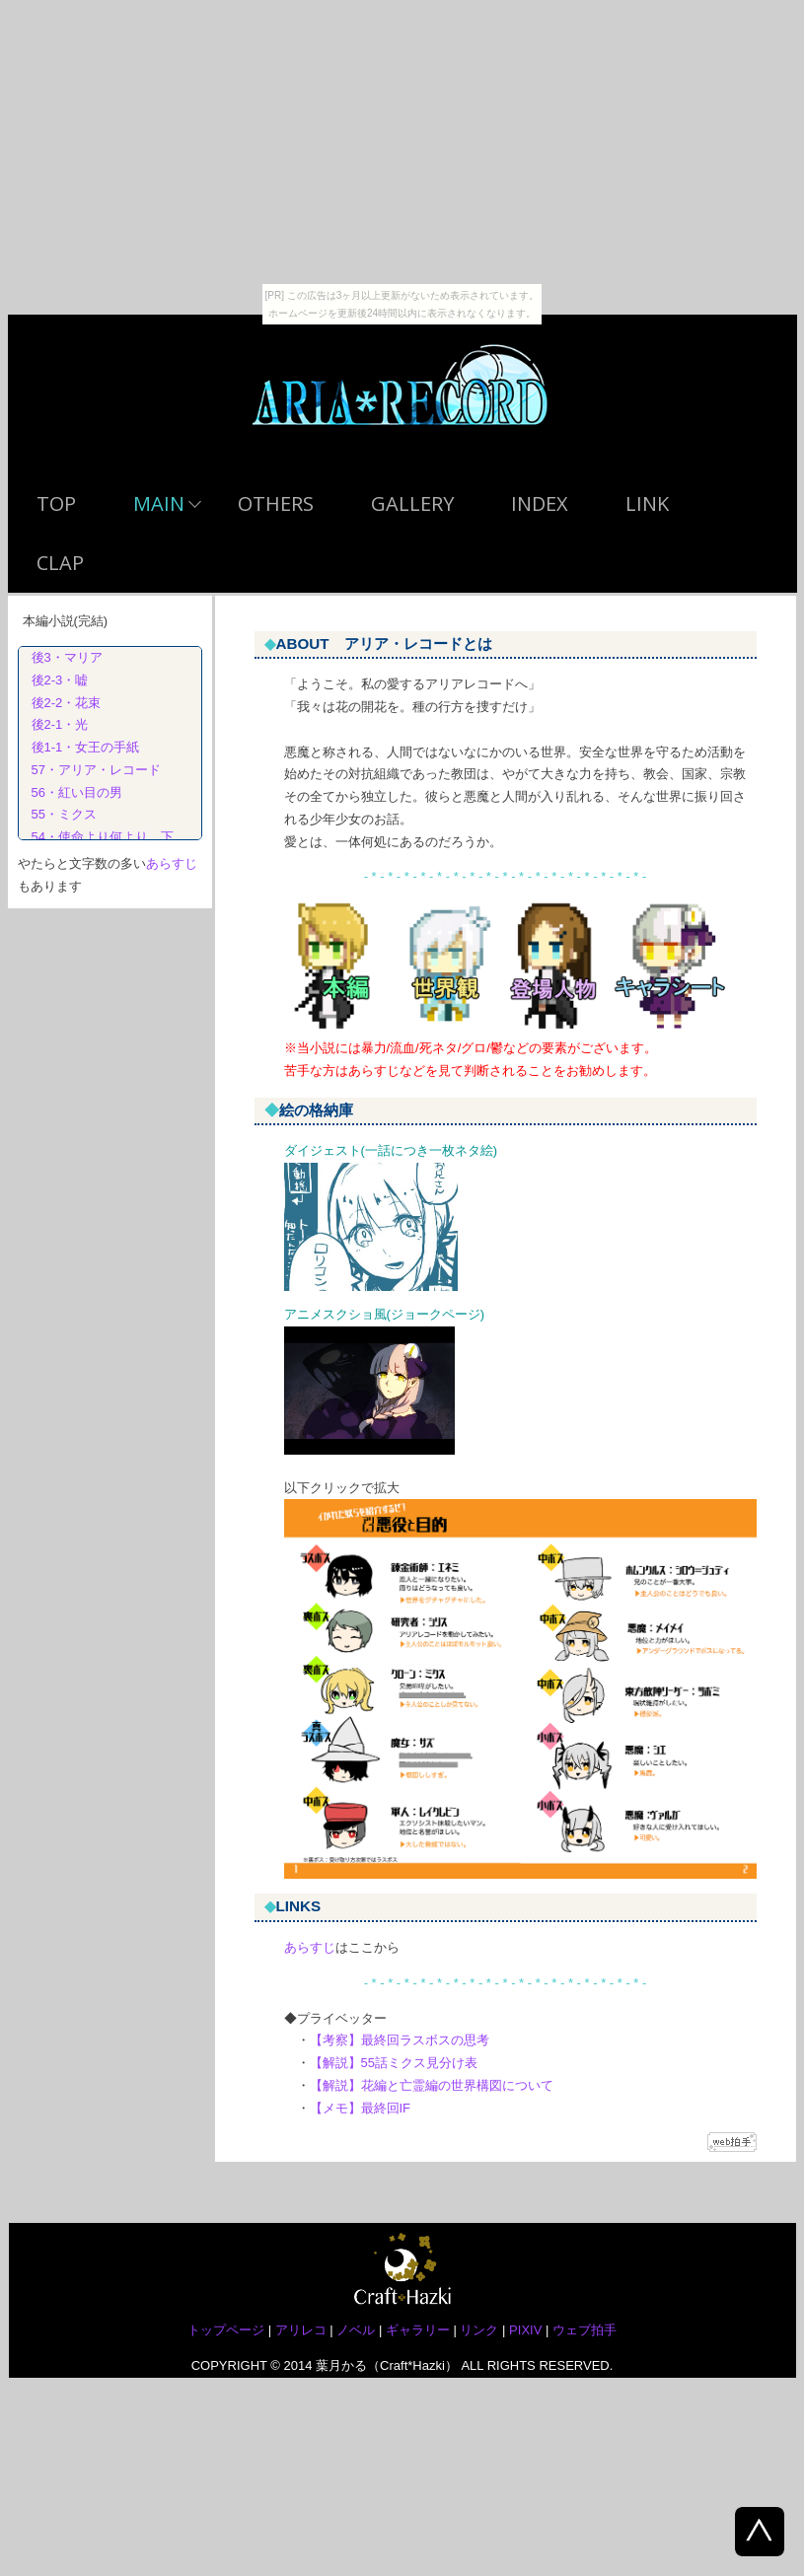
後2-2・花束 (60, 702)
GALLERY (412, 503)
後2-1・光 (54, 724)
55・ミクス (58, 814)
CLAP (60, 562)
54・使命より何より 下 (96, 836)
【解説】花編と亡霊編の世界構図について (431, 2085)
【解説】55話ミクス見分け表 (393, 2062)
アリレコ (301, 2330)
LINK (647, 503)
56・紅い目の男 (70, 792)
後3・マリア (61, 657)
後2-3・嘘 (54, 680)
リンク (479, 2330)
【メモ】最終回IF (360, 2108)
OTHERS (276, 503)
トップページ (225, 2330)
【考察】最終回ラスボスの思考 (399, 2040)
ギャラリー (418, 2330)
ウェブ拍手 (584, 2330)
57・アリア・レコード (90, 769)
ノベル (355, 2330)
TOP (56, 503)
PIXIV (525, 2330)
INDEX (539, 503)
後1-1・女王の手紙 (79, 747)
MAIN (158, 503)
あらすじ (309, 1947)
